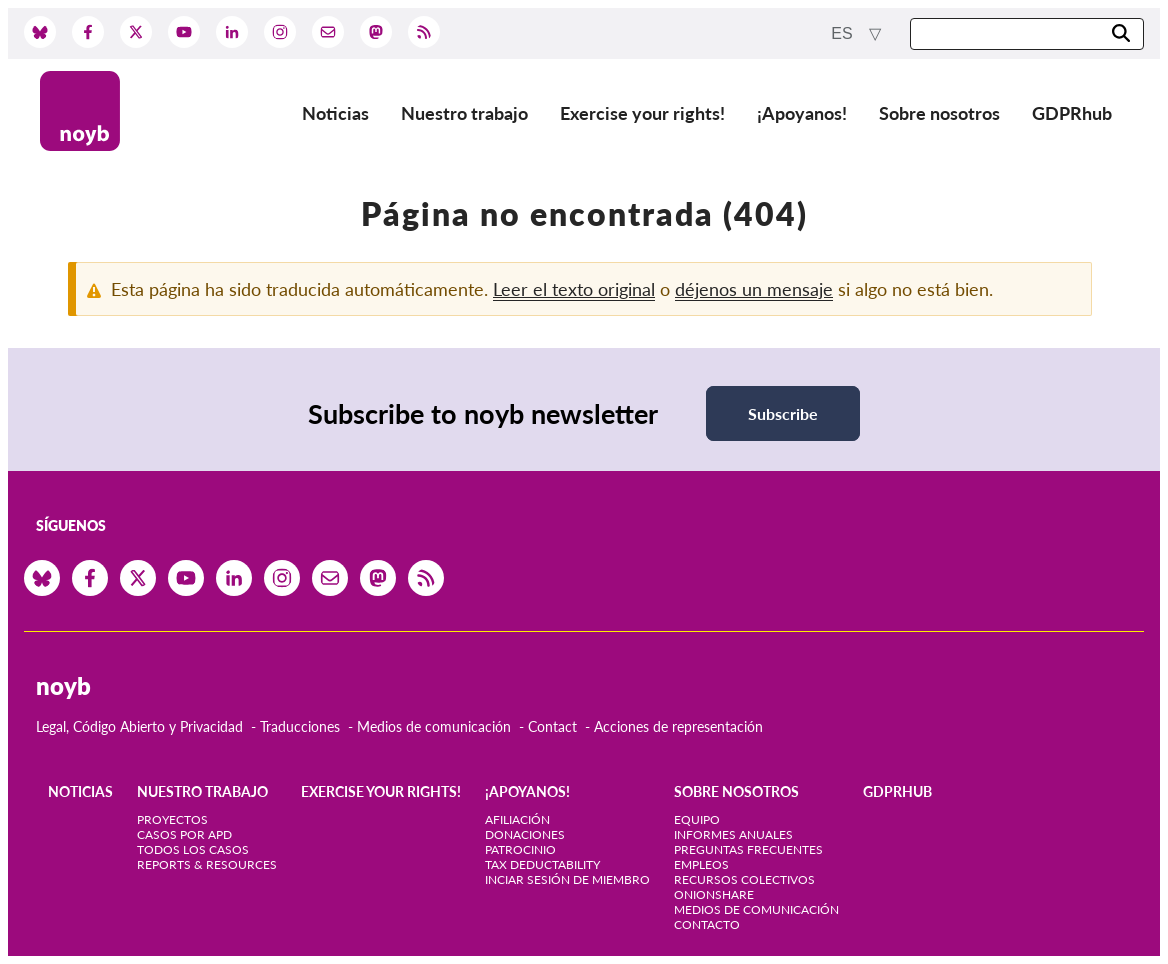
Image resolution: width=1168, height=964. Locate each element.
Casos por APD (184, 834)
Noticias (335, 113)
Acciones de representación (678, 726)
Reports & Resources (207, 864)
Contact (552, 726)
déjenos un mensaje (754, 289)
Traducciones (300, 726)
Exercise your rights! (642, 113)
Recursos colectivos (744, 879)
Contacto (707, 924)
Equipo (697, 819)
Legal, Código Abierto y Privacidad (139, 726)
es (844, 33)
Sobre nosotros (939, 113)
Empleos (701, 864)
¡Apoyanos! (802, 113)
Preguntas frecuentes (748, 849)
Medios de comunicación (434, 726)
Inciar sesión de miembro (567, 879)
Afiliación (517, 819)
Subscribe (783, 413)
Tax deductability (542, 864)
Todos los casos (193, 849)
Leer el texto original (574, 289)
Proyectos (172, 819)
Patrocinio (520, 849)
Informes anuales (733, 834)
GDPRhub (1072, 113)
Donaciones (525, 834)
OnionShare (714, 894)
